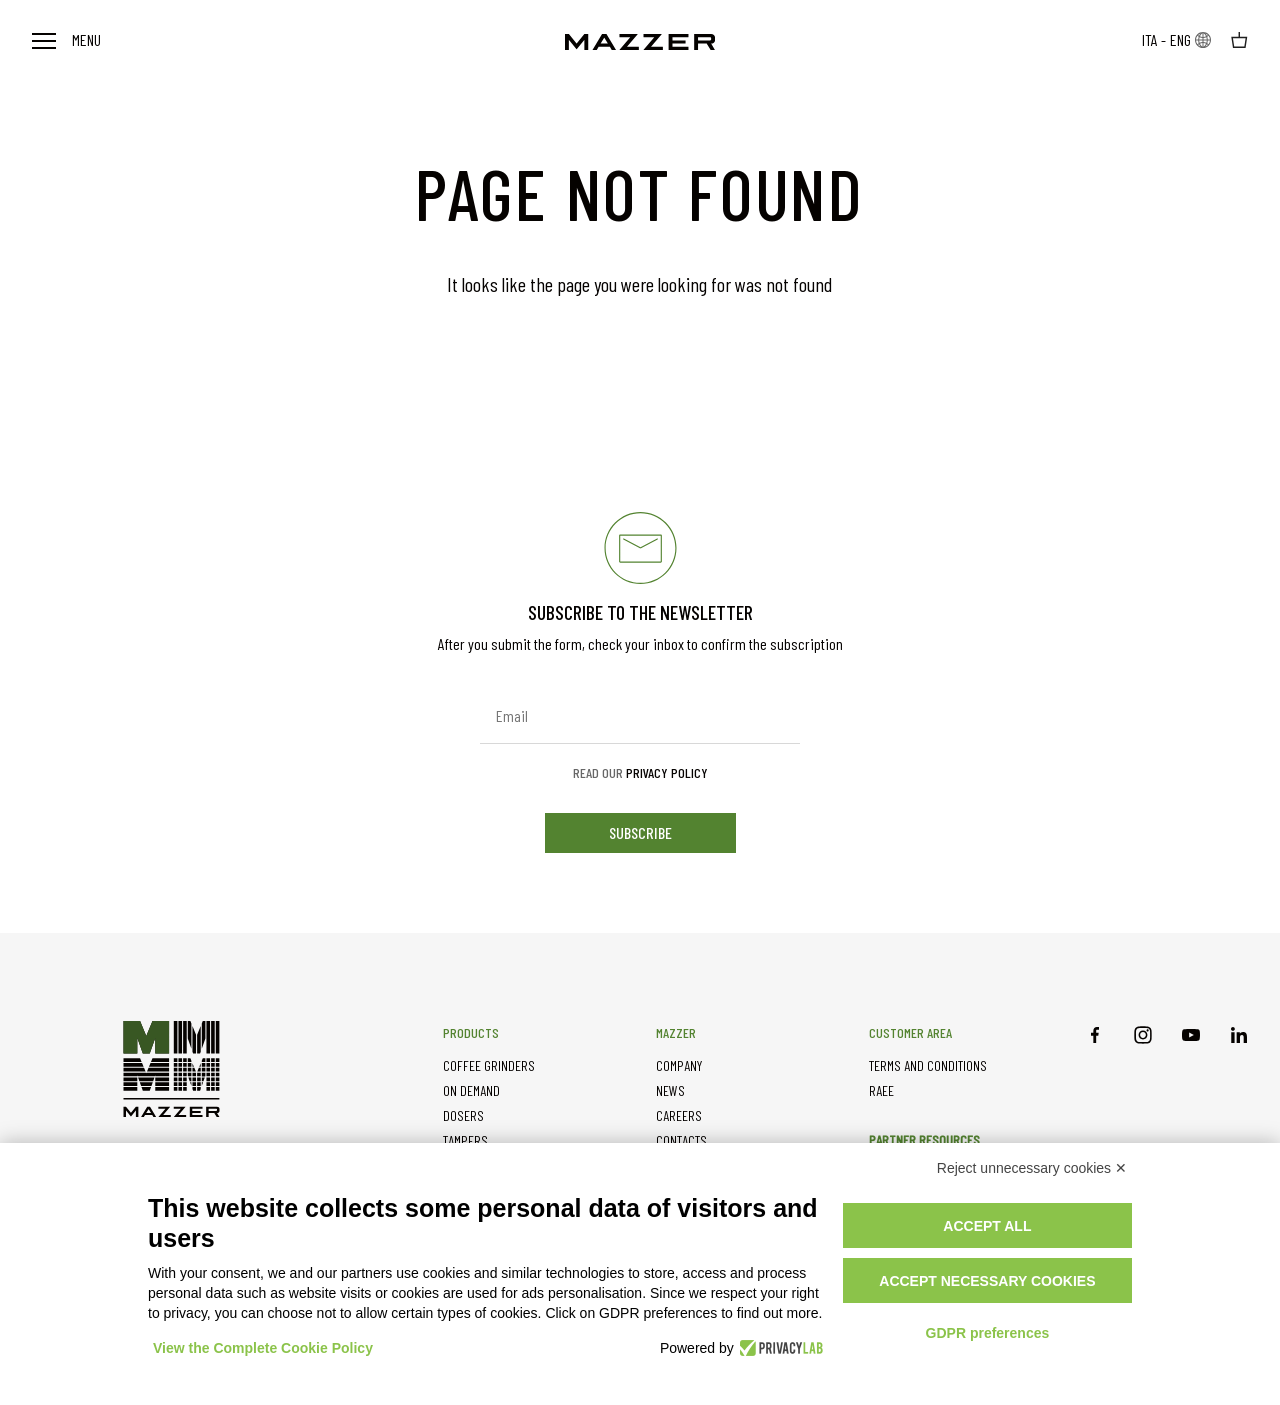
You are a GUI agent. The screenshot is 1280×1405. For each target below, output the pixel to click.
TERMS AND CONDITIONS (928, 1065)
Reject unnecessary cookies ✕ (1032, 1168)
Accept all (987, 1226)
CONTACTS (681, 1140)
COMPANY (679, 1065)
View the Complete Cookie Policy (263, 1348)
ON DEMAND (471, 1090)
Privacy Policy (667, 772)
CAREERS (679, 1115)
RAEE (881, 1090)
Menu (66, 39)
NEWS (670, 1090)
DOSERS (463, 1115)
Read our (640, 773)
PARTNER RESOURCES (924, 1139)
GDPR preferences (988, 1333)
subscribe (640, 832)
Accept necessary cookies (987, 1281)
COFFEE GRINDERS (489, 1065)
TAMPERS (465, 1140)
